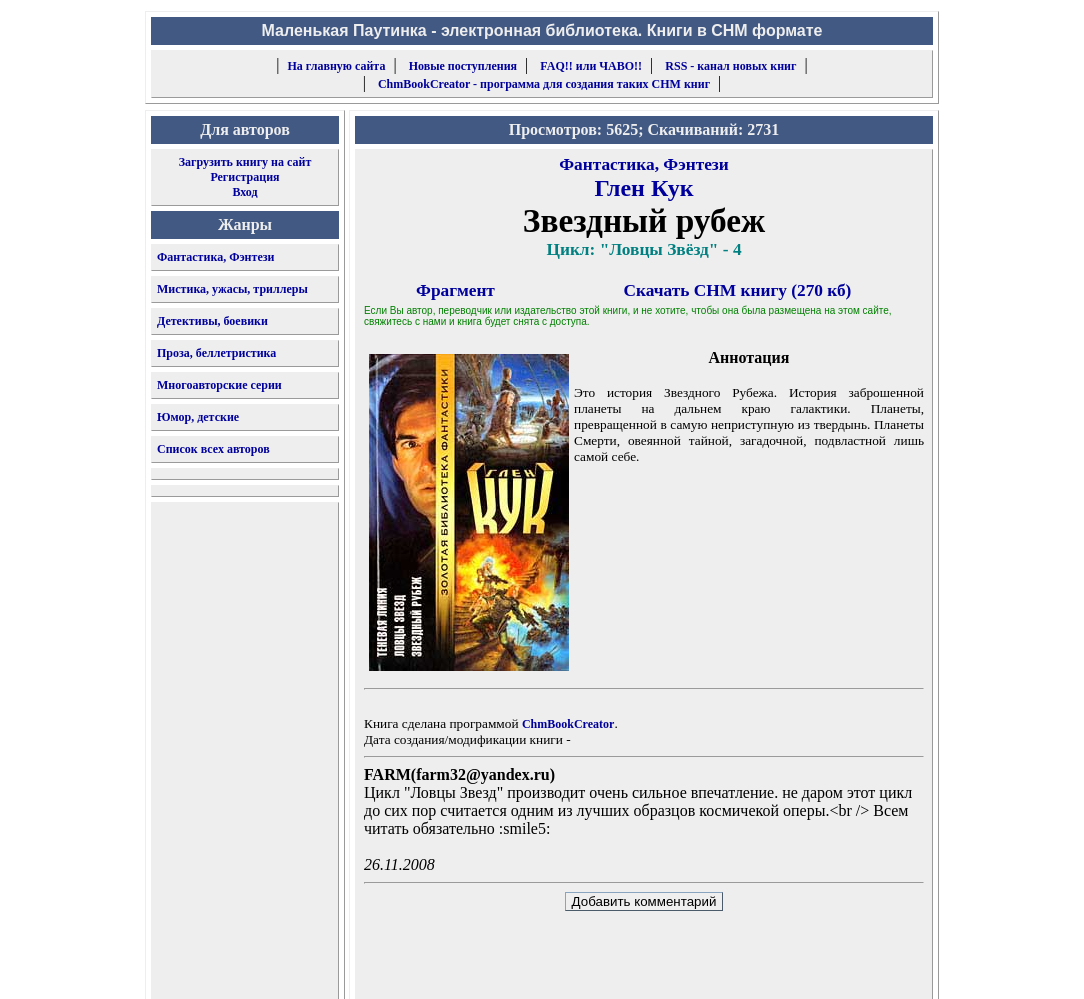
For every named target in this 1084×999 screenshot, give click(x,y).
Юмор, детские (198, 417)
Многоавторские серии (219, 385)
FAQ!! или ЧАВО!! (591, 66)
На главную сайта (337, 66)
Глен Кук (643, 188)
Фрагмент (455, 290)
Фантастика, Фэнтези (216, 257)
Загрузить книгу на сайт (245, 162)
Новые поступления (463, 66)
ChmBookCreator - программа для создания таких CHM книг (544, 84)
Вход (244, 192)
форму (768, 968)
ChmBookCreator (568, 724)
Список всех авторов (213, 449)
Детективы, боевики (212, 321)
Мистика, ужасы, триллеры (232, 289)
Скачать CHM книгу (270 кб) (738, 290)
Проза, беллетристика (216, 353)
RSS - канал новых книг (730, 66)
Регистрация (244, 177)
